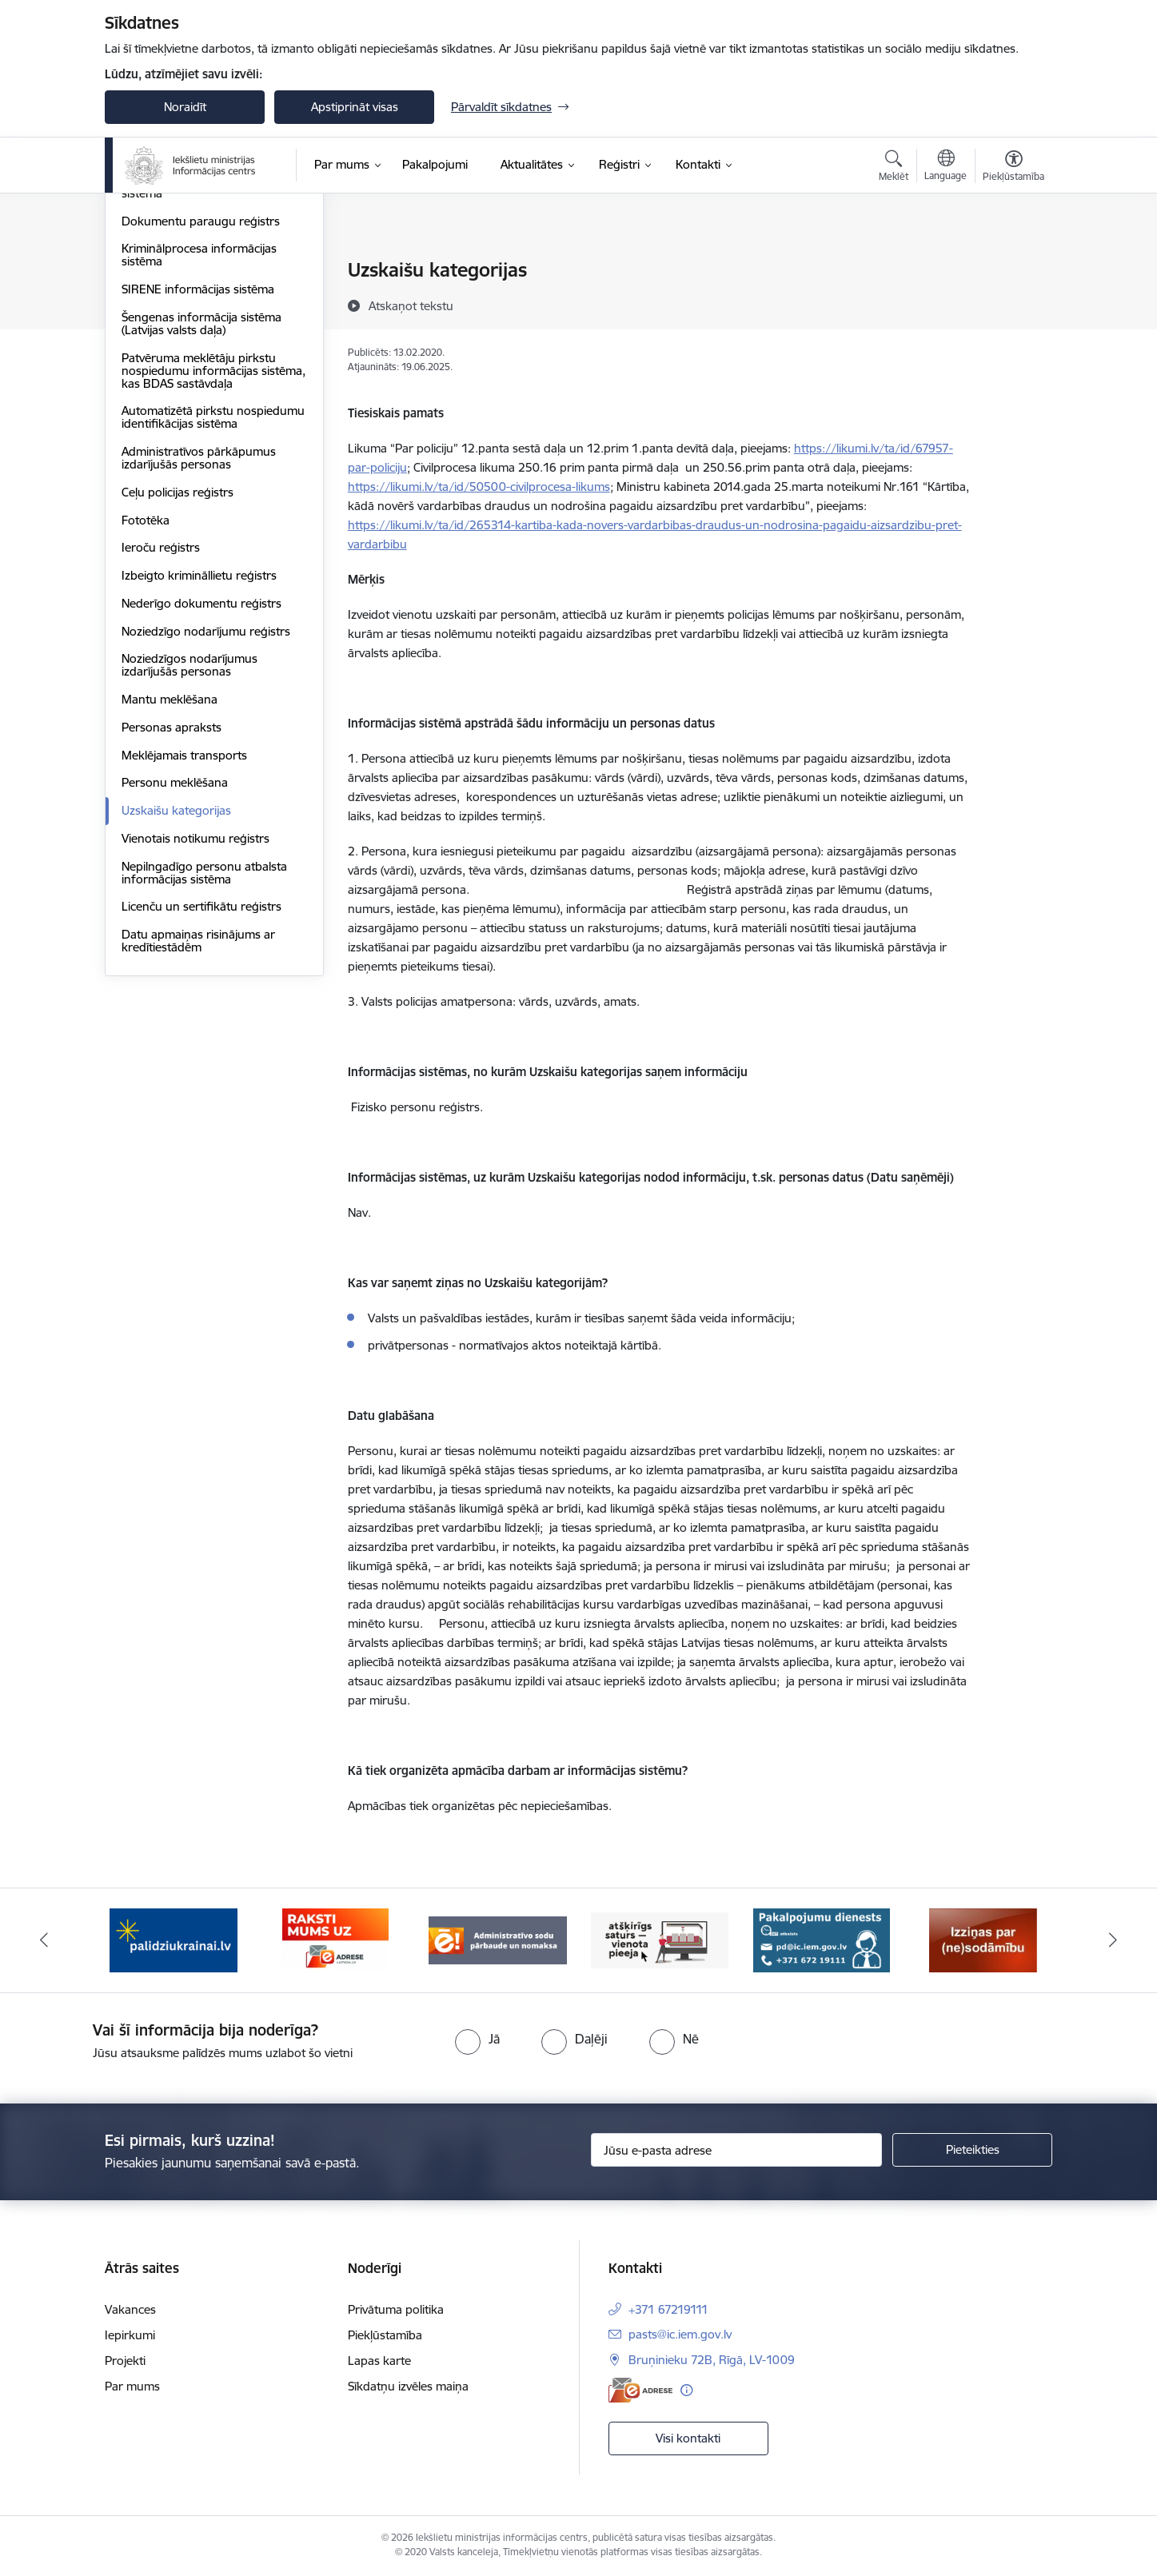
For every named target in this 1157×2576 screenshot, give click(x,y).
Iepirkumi (130, 2335)
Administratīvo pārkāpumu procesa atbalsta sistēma (193, 278)
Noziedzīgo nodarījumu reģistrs (206, 803)
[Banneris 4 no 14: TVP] (660, 1939)
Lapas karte (379, 2360)
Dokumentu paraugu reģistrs (201, 393)
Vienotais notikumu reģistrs (195, 1010)
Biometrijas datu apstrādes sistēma (194, 359)
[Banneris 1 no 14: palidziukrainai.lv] (173, 1939)
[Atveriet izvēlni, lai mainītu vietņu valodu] (945, 167)
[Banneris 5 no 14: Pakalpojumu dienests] (821, 1939)
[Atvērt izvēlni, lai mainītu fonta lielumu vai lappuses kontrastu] (1013, 168)
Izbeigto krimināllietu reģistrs (199, 747)
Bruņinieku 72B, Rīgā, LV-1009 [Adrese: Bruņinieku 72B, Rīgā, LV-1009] (711, 2359)
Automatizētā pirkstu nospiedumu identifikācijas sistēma (213, 590)
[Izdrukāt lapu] (1013, 263)
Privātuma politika (396, 2309)
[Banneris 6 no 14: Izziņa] (983, 1939)
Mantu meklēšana (169, 871)
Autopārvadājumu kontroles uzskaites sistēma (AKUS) (197, 318)
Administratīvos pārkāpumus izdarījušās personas (199, 630)
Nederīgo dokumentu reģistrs (201, 775)
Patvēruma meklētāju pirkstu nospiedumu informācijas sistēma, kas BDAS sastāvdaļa (213, 542)
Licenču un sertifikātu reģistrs (201, 1079)
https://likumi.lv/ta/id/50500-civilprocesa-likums (479, 486)
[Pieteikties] (972, 2150)
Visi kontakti (688, 2438)
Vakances (130, 2309)
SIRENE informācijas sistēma (198, 461)
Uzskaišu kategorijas (176, 982)
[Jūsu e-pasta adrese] (737, 2150)
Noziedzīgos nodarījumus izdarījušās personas (189, 837)
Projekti (125, 2360)
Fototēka (146, 692)
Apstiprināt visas (354, 106)
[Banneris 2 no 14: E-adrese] (335, 1939)
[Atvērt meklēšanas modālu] (893, 168)
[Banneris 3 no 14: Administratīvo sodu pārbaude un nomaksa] (498, 1939)
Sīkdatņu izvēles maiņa (408, 2386)
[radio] (477, 2038)
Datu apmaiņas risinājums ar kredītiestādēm (198, 1113)
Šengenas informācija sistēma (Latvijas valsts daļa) (201, 495)
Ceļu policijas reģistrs (177, 664)
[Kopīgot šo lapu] (1013, 303)
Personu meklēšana (175, 955)
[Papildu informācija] (686, 2390)
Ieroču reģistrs (161, 720)
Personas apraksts (171, 899)
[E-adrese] (640, 2390)
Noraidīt (185, 106)
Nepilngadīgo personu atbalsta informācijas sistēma (204, 1045)
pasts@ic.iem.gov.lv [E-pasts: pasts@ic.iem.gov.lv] (680, 2334)
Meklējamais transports (184, 927)
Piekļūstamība (385, 2335)
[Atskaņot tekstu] (411, 305)
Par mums (132, 2386)
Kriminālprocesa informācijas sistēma (199, 427)
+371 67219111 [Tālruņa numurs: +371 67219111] (668, 2309)
